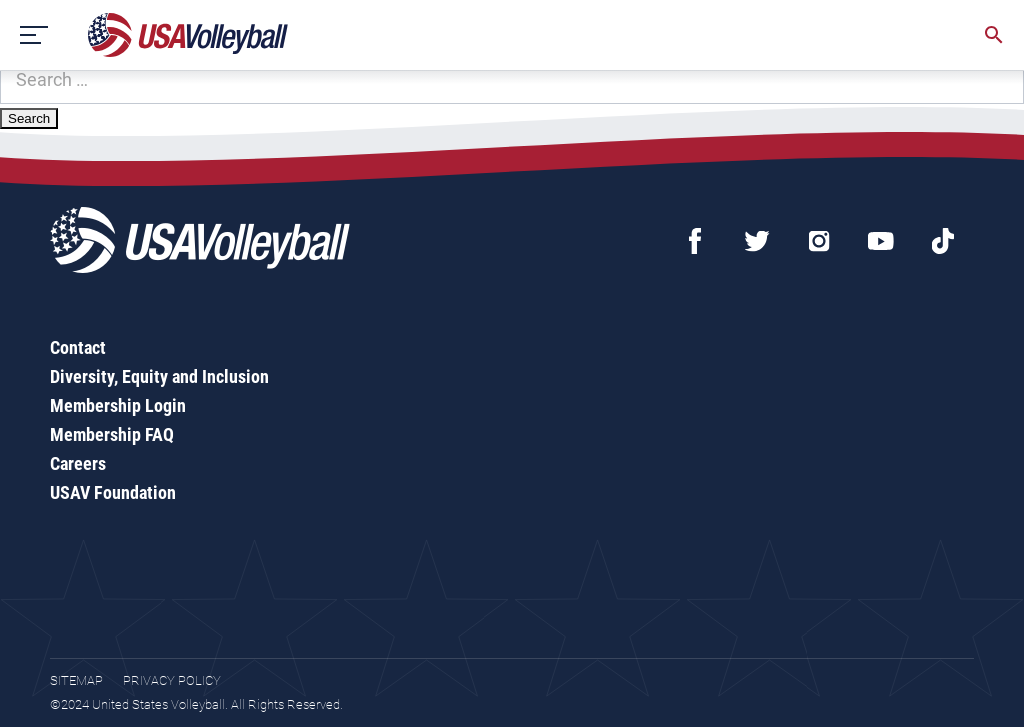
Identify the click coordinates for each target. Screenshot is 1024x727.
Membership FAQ (112, 434)
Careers (78, 463)
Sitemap (76, 680)
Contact (78, 347)
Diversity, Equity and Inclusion (159, 376)
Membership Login (118, 405)
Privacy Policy (172, 680)
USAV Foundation (113, 492)
